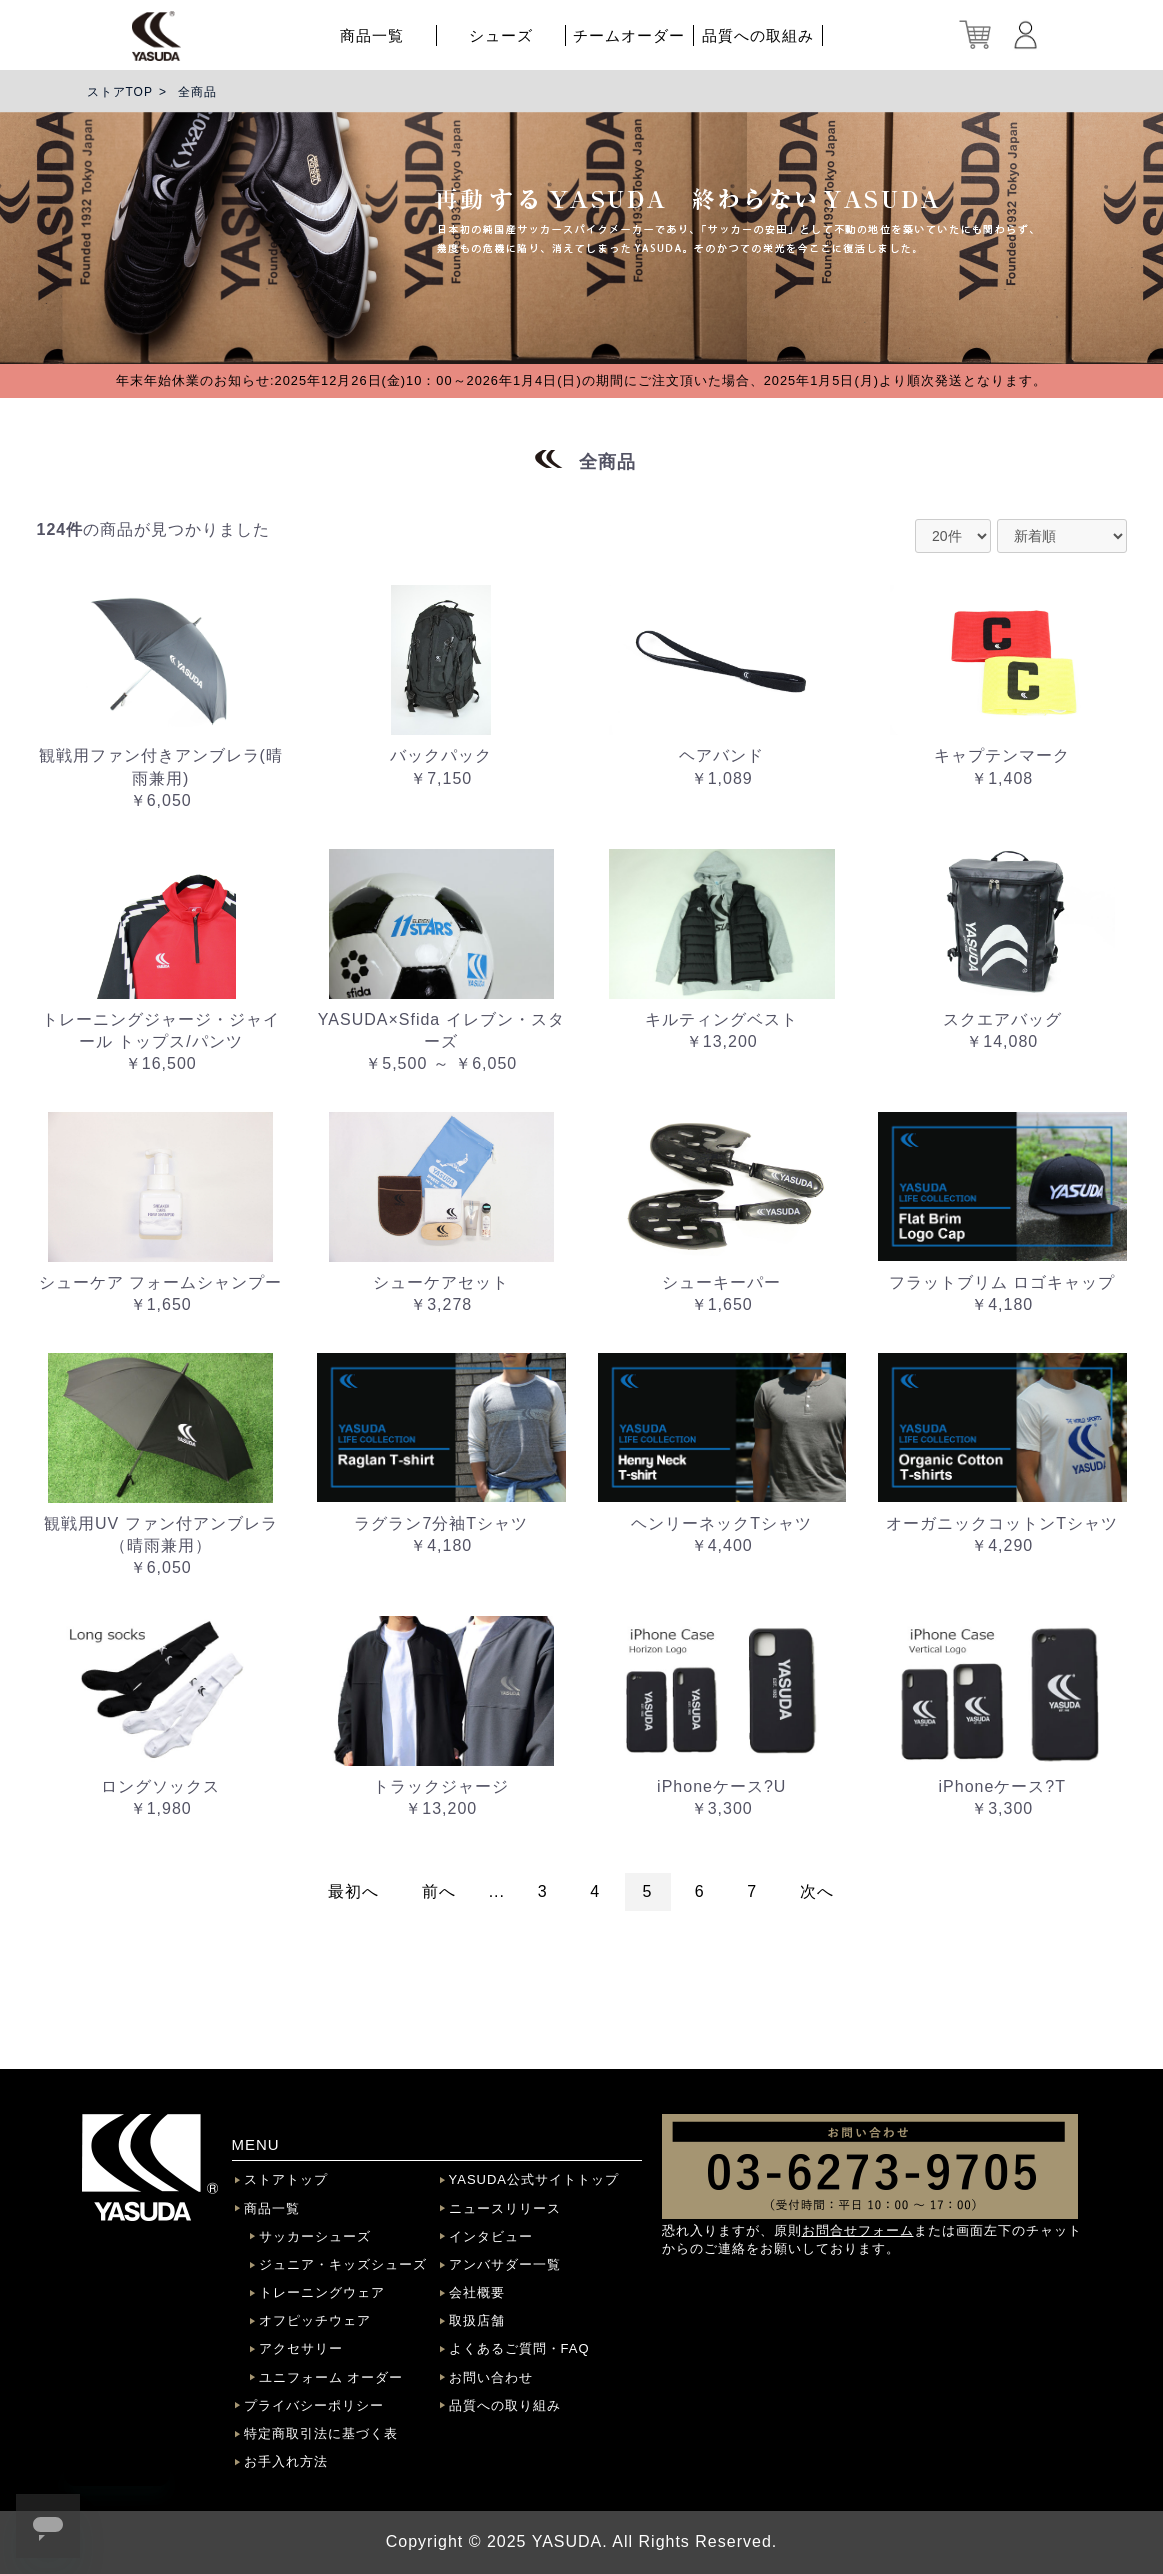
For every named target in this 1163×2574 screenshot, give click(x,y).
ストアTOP (120, 92)
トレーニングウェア (322, 2292)
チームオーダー (629, 35)
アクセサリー (301, 2348)
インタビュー (491, 2236)
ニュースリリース (505, 2208)
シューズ (501, 35)
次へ (817, 1891)
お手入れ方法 (286, 2461)
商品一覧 (372, 35)
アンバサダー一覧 (505, 2264)
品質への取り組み (505, 2405)
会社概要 (477, 2292)
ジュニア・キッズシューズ (343, 2264)
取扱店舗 (477, 2320)
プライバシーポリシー (314, 2405)
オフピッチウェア (315, 2320)
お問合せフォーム (858, 2230)
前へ (439, 1891)
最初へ (353, 1891)
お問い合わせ (491, 2377)
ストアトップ (286, 2179)
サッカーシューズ (315, 2236)
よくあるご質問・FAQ (519, 2348)
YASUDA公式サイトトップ (534, 2179)
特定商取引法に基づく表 (321, 2433)
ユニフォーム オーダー (331, 2377)
